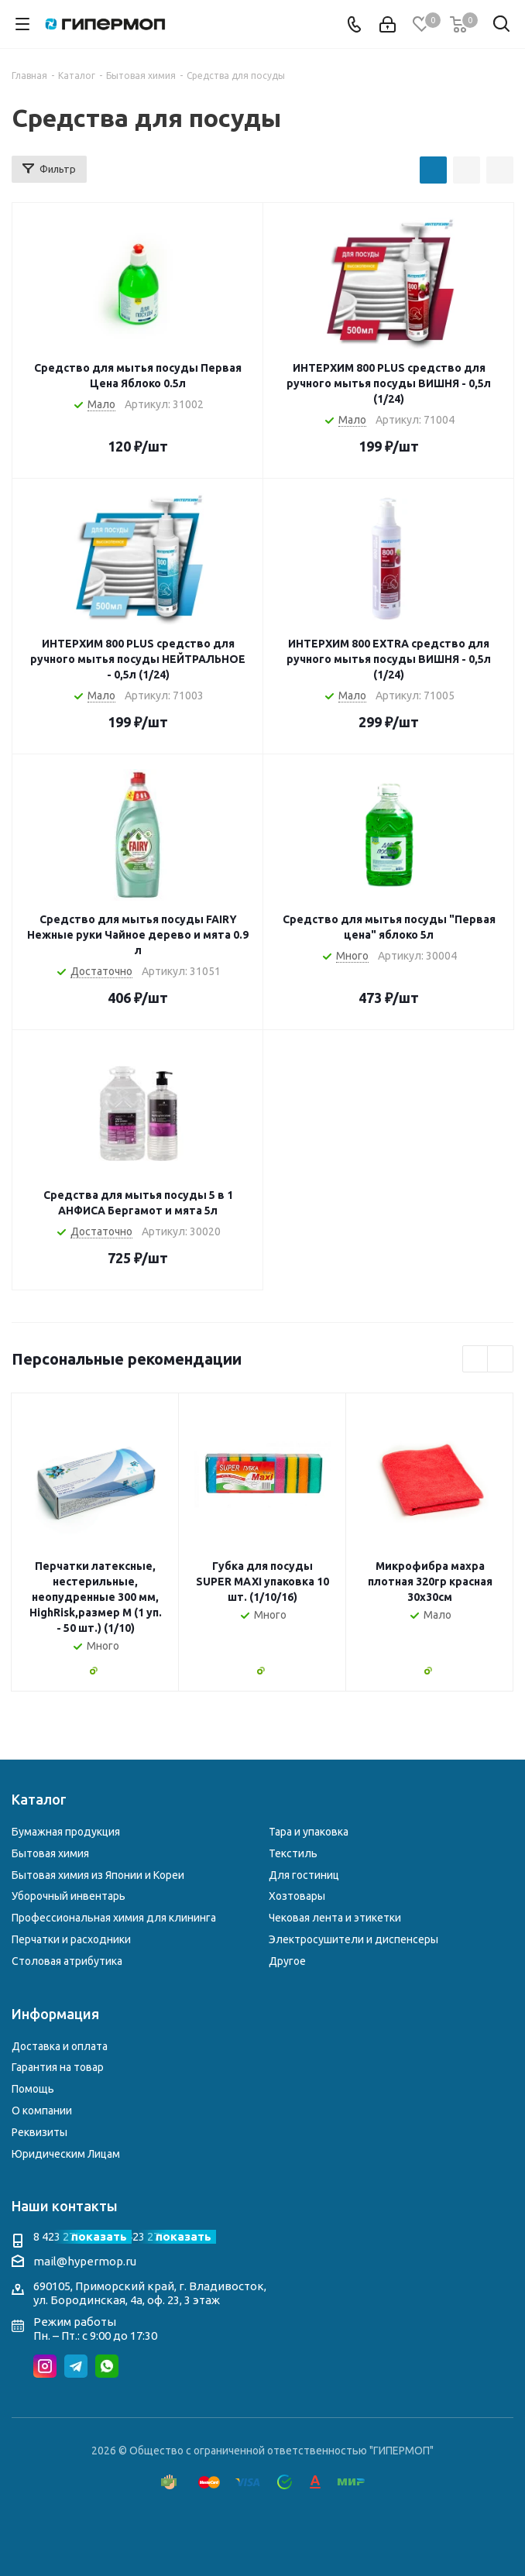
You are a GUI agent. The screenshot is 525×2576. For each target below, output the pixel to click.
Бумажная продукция (66, 1832)
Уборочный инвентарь (68, 1896)
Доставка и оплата (60, 2046)
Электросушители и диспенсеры (353, 1939)
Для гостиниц (304, 1875)
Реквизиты (39, 2132)
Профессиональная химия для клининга (114, 1917)
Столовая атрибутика (67, 1961)
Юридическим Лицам (66, 2154)
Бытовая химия (50, 1853)
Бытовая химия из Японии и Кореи (98, 1875)
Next (500, 1359)
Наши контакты (65, 2206)
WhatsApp (106, 2366)
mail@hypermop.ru (84, 2261)
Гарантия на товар (58, 2067)
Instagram (45, 2366)
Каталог (39, 1799)
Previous (476, 1359)
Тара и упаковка (308, 1832)
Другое (287, 1961)
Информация (55, 2013)
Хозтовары (297, 1896)
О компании (42, 2110)
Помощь (33, 2089)
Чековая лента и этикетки (335, 1917)
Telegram (76, 2366)
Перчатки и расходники (71, 1939)
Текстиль (293, 1853)
